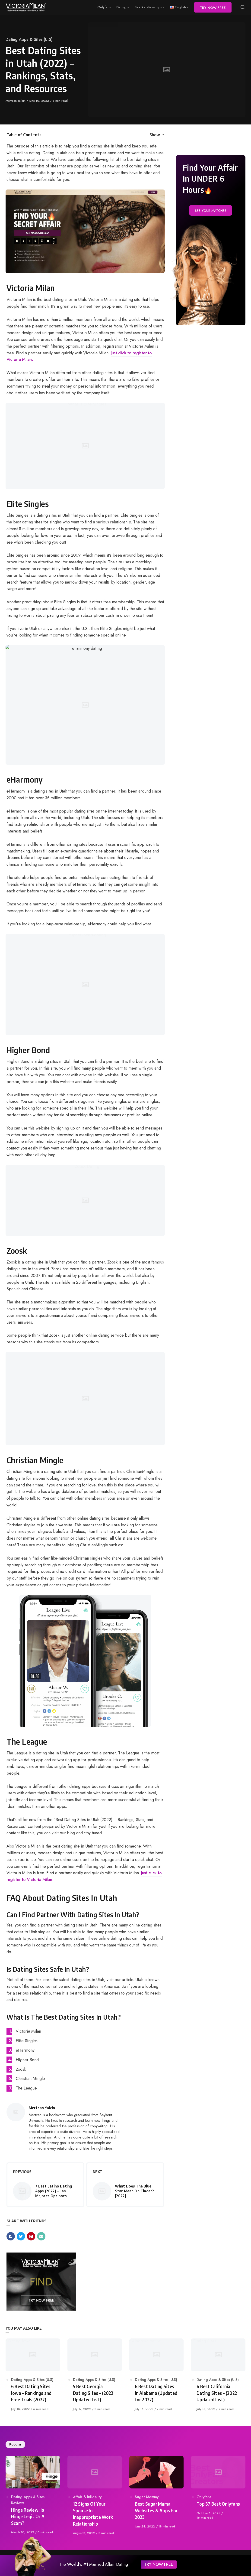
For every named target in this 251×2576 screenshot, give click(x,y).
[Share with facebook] (10, 2236)
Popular (15, 2444)
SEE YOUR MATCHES (210, 210)
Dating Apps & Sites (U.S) (29, 39)
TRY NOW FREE (158, 2564)
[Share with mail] (41, 2236)
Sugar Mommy (147, 2497)
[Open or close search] (242, 7)
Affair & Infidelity (87, 2497)
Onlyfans (204, 2497)
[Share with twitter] (21, 2236)
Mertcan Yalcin (16, 100)
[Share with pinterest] (31, 2236)
